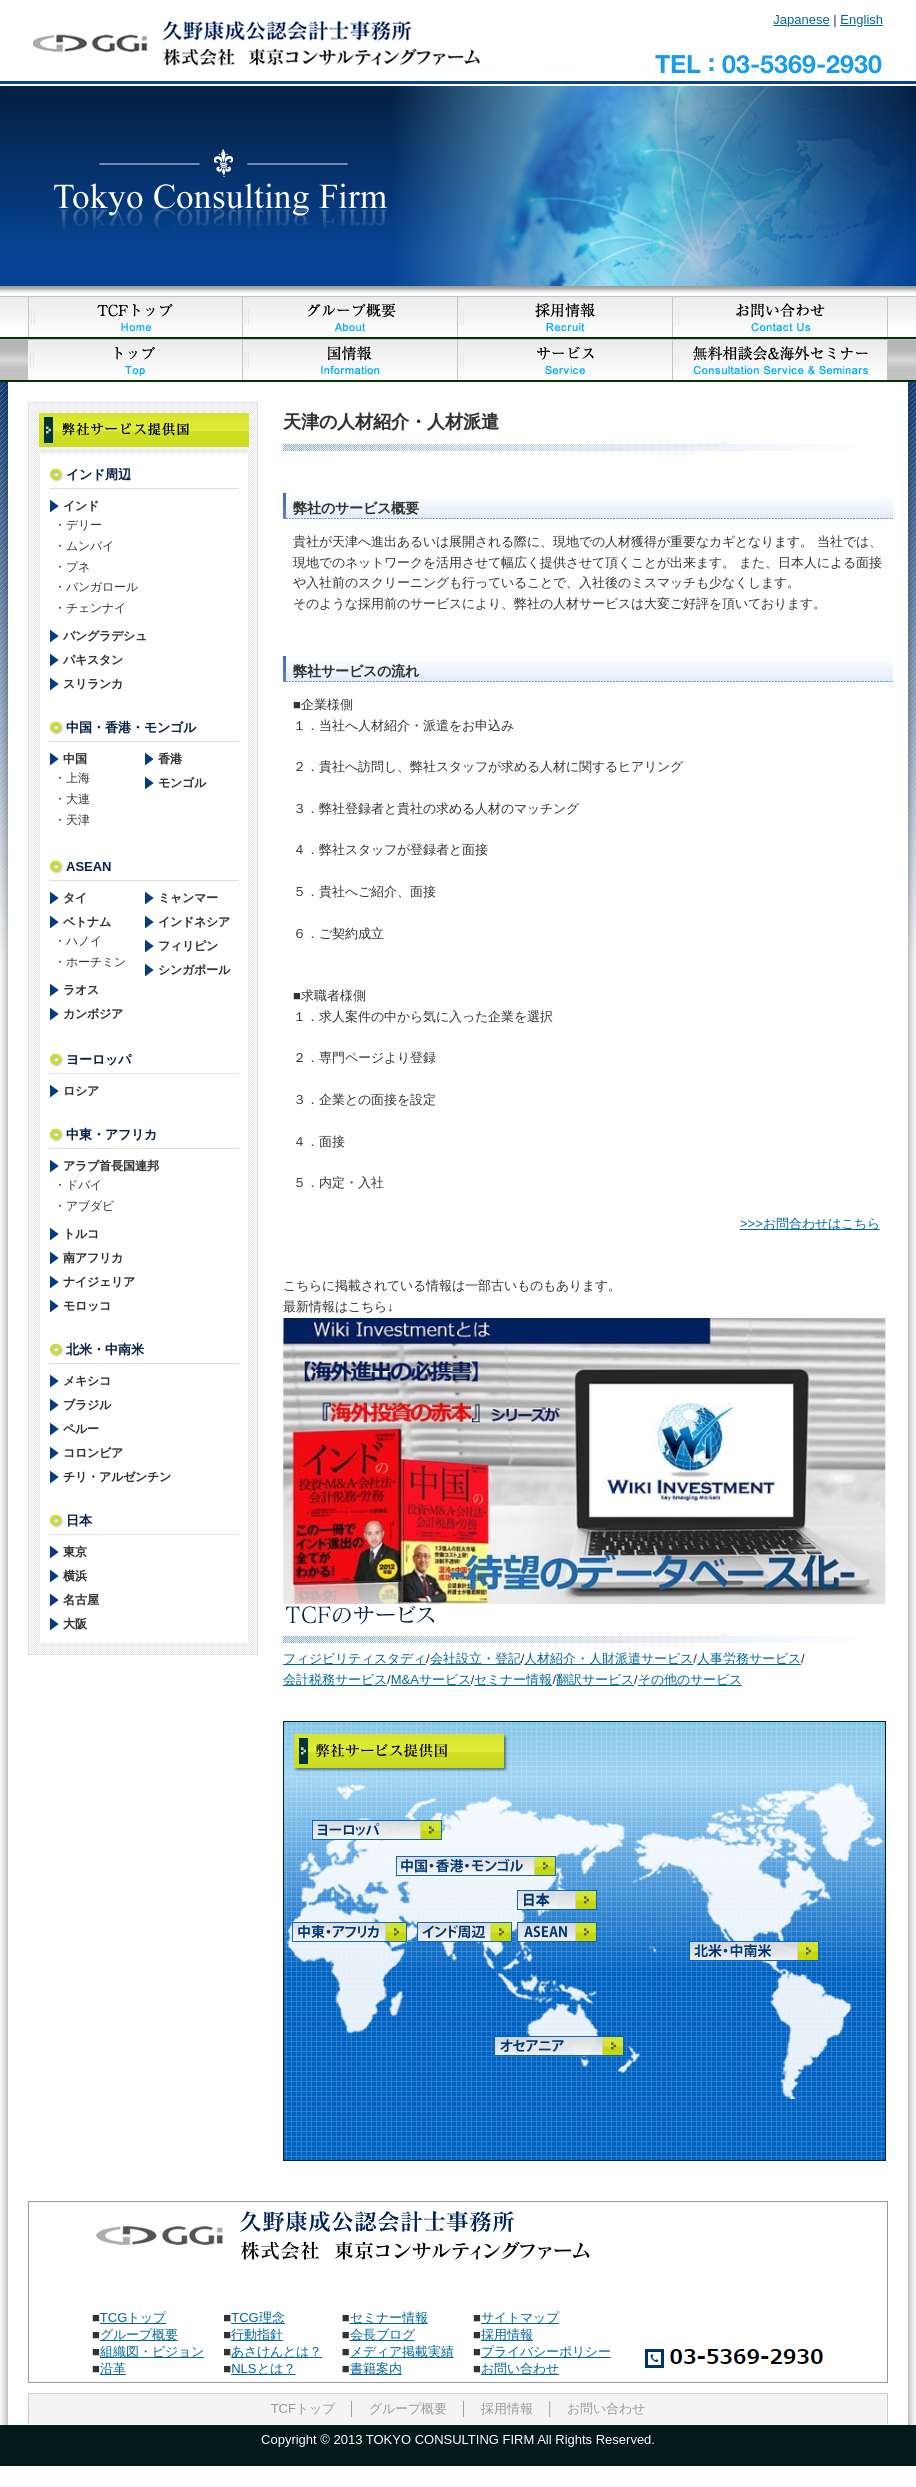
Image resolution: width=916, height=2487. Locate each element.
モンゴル (182, 783)
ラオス (81, 990)
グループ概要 (139, 2334)
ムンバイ (90, 546)
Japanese (801, 19)
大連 (78, 799)
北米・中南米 (740, 1952)
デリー (84, 525)
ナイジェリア (99, 1282)
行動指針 (257, 2334)
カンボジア (93, 1014)
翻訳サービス (595, 1679)
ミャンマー (188, 898)
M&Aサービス (431, 1679)
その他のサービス (690, 1679)
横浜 (75, 1576)
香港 (170, 759)
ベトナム (87, 922)
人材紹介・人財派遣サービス (608, 1658)
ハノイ (84, 941)
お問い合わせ (520, 2368)
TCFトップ (303, 2408)
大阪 (75, 1624)
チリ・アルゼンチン (117, 1477)
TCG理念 (257, 2317)
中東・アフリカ (341, 1932)
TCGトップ (133, 2317)
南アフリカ (93, 1258)
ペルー (81, 1429)
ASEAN (570, 1932)
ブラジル (87, 1405)
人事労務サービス (749, 1658)
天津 (78, 820)
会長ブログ (382, 2334)
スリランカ (93, 684)
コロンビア (93, 1453)
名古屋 (81, 1600)
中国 (75, 759)
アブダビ (90, 1206)
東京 (75, 1552)
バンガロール (102, 587)
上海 (78, 778)
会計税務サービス (335, 1679)
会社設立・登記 (475, 1658)
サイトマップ (520, 2317)
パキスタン (93, 660)
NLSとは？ (263, 2368)
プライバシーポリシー (546, 2351)
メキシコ (87, 1381)
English (861, 19)
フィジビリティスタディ (354, 1658)
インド (81, 506)
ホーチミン (96, 962)
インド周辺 (467, 1932)
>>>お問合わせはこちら (810, 1223)
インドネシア (194, 922)
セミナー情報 (513, 1679)
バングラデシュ (105, 636)
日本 (567, 1900)
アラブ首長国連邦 (111, 1166)
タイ (75, 898)
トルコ (81, 1234)
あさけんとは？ (276, 2351)
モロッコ (87, 1306)
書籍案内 (376, 2368)
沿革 (113, 2368)
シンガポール (194, 970)
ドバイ (84, 1185)
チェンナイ (96, 608)
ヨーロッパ (363, 1832)
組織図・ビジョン (152, 2351)
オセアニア (545, 2047)
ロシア (81, 1091)
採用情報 (507, 2334)
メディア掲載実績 (402, 2351)
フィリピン (188, 946)
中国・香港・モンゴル (446, 1867)
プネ (78, 567)
